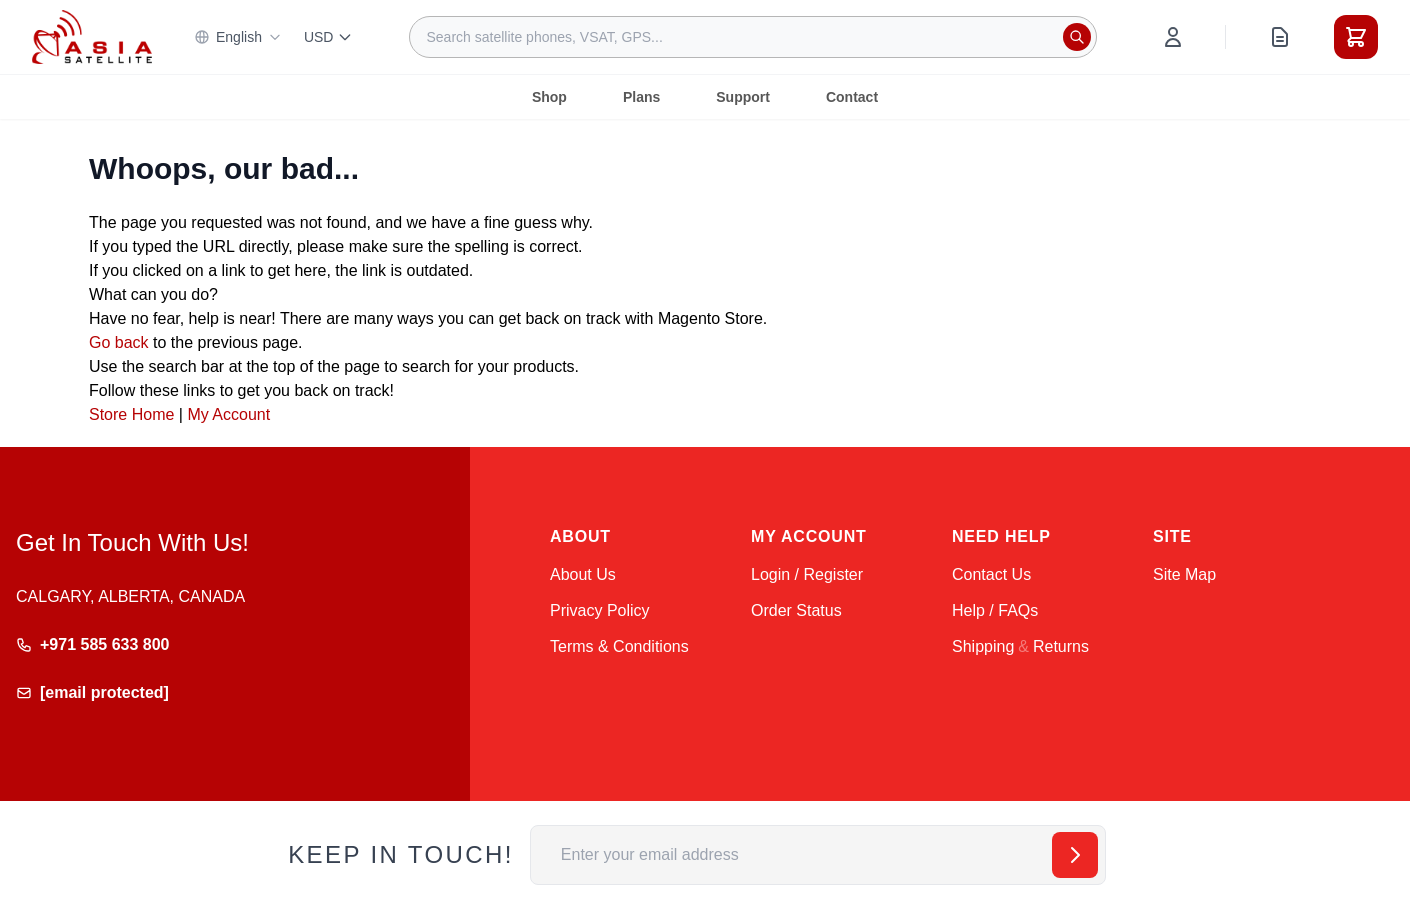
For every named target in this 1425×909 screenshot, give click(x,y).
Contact (852, 97)
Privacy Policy (600, 610)
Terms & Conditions (619, 646)
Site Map (1184, 574)
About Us (583, 574)
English (238, 37)
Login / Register (807, 574)
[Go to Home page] (92, 36)
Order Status (796, 610)
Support (743, 97)
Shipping (983, 646)
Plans (641, 97)
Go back (119, 342)
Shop (549, 97)
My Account (228, 414)
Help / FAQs (995, 610)
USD (329, 37)
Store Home (131, 414)
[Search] (1077, 37)
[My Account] (1173, 37)
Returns (1061, 646)
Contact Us (991, 574)
